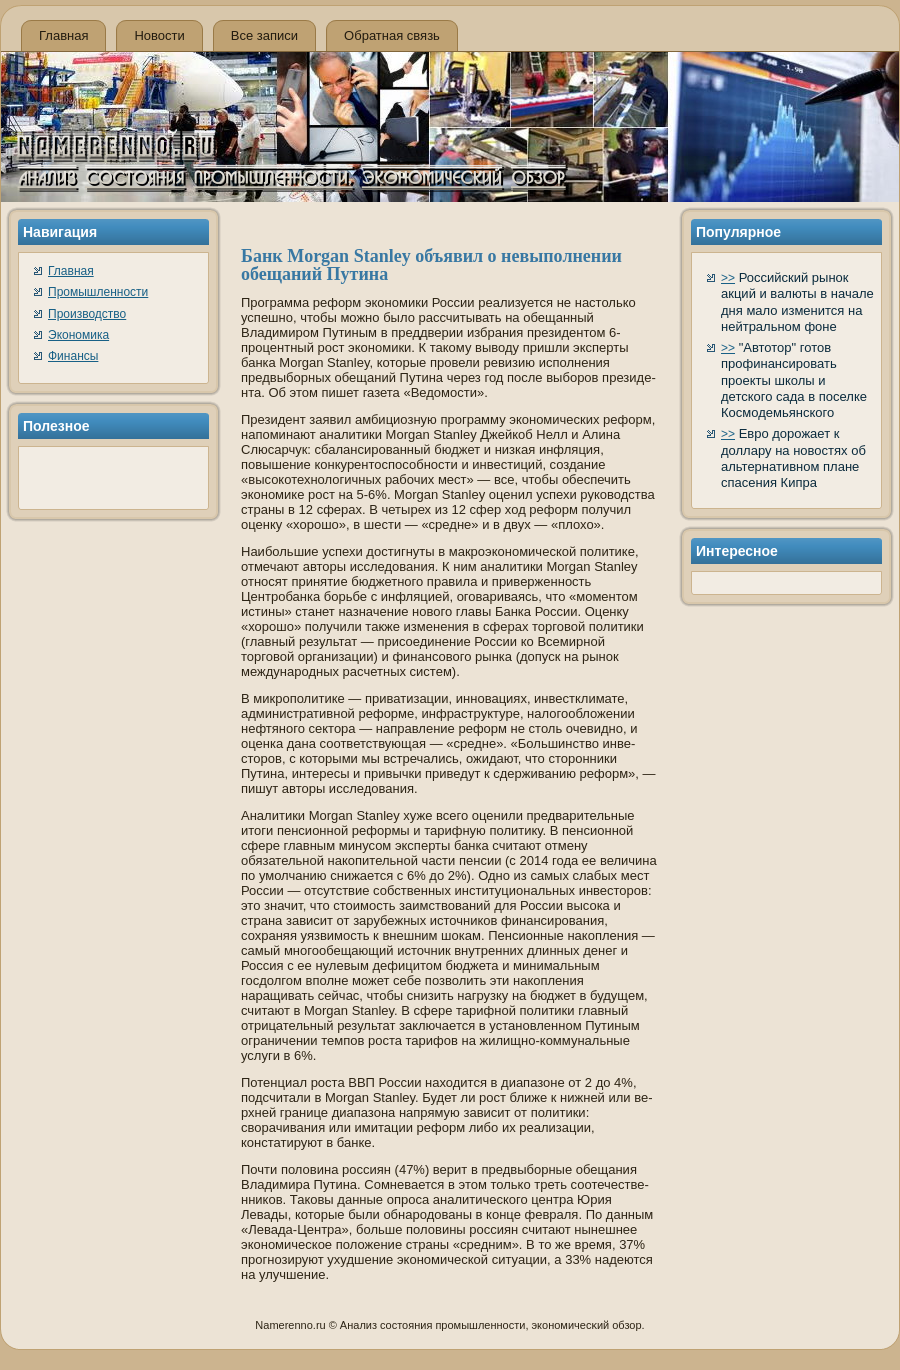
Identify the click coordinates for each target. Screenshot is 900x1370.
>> (728, 278)
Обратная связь (392, 35)
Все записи (264, 35)
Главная (63, 35)
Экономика (78, 335)
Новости (159, 35)
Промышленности (98, 292)
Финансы (73, 356)
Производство (87, 314)
